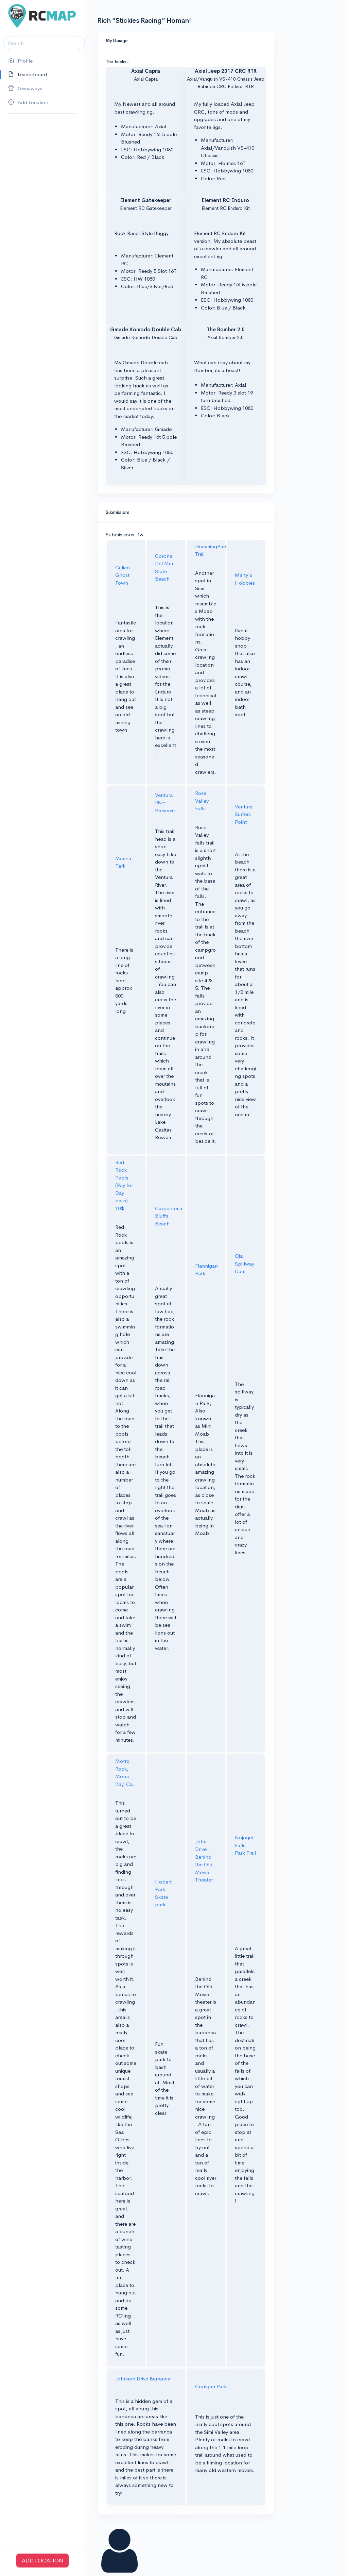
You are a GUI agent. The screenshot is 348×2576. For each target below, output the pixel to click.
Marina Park (123, 862)
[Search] (44, 43)
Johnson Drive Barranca (142, 2378)
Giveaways (25, 88)
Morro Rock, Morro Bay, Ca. (124, 1772)
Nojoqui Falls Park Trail (245, 1845)
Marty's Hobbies (245, 579)
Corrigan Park (211, 2386)
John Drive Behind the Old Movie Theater (204, 1860)
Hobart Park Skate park (163, 1893)
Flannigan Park (206, 1269)
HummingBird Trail (210, 550)
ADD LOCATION (42, 2560)
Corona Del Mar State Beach (164, 567)
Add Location (28, 102)
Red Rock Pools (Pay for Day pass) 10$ (124, 1185)
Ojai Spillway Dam (244, 1263)
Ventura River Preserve (165, 803)
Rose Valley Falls (202, 801)
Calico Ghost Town (122, 575)
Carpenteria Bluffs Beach (168, 1216)
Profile (20, 61)
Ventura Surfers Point (244, 814)
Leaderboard (27, 74)
